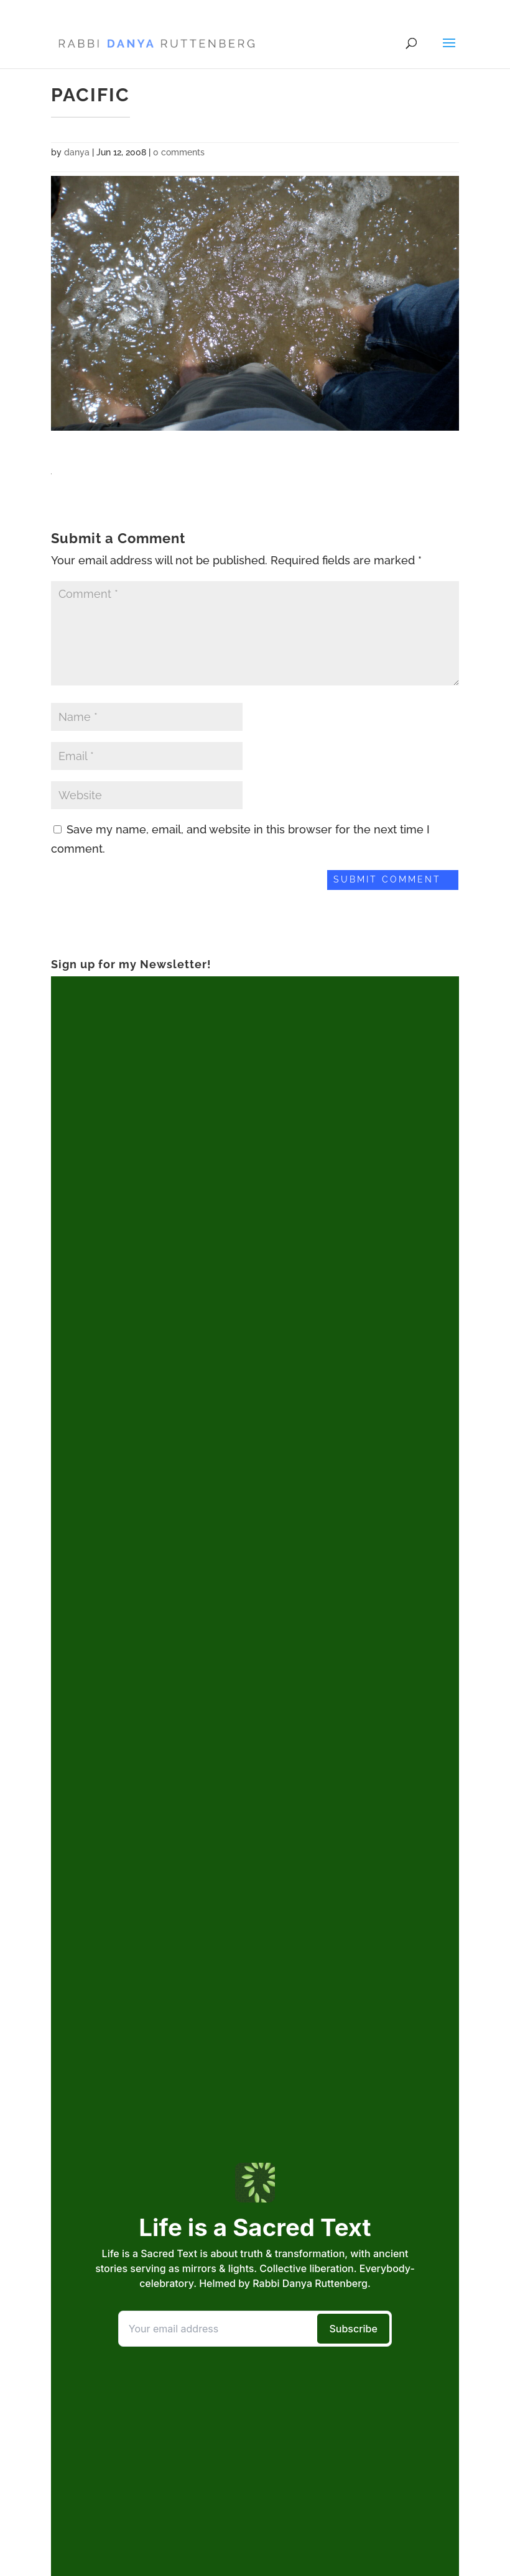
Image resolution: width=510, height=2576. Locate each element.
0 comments (179, 152)
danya (77, 152)
